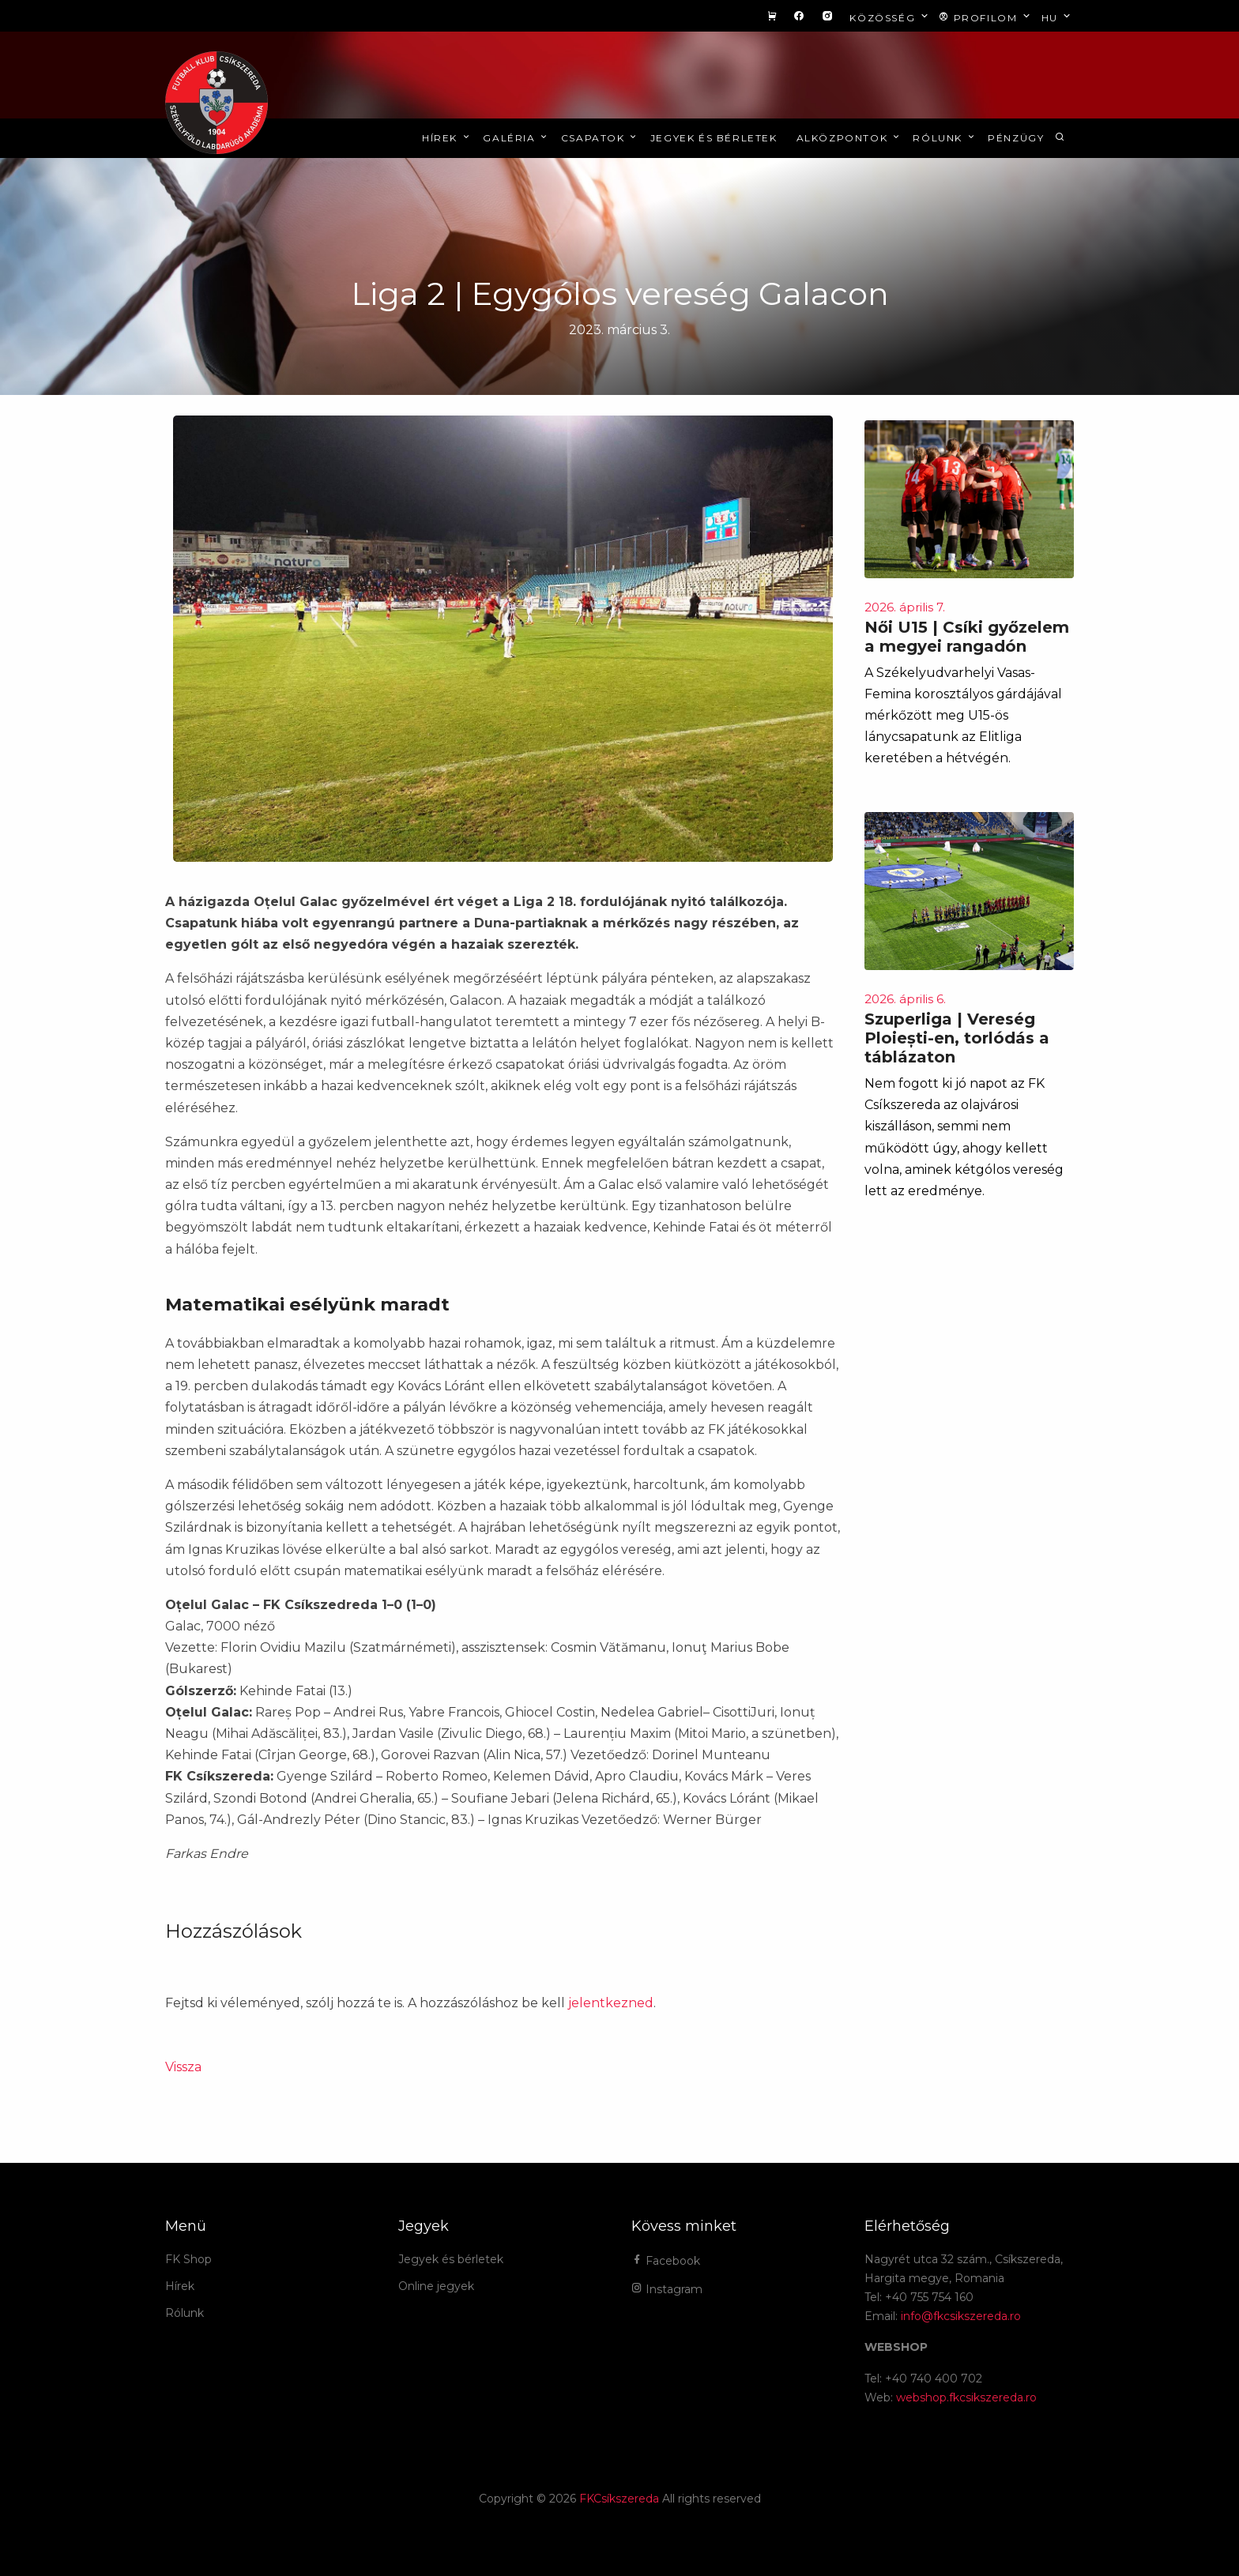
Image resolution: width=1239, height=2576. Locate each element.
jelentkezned (610, 2002)
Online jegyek (436, 2286)
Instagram (666, 2289)
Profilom (986, 17)
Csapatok (600, 138)
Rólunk (945, 138)
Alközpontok (849, 138)
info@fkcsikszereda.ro (961, 2316)
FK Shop (188, 2259)
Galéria (516, 138)
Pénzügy (1016, 138)
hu (1057, 17)
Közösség (890, 17)
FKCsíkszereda (619, 2498)
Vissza (183, 2066)
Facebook (665, 2261)
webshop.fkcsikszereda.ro (966, 2397)
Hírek (447, 138)
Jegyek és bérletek (714, 138)
